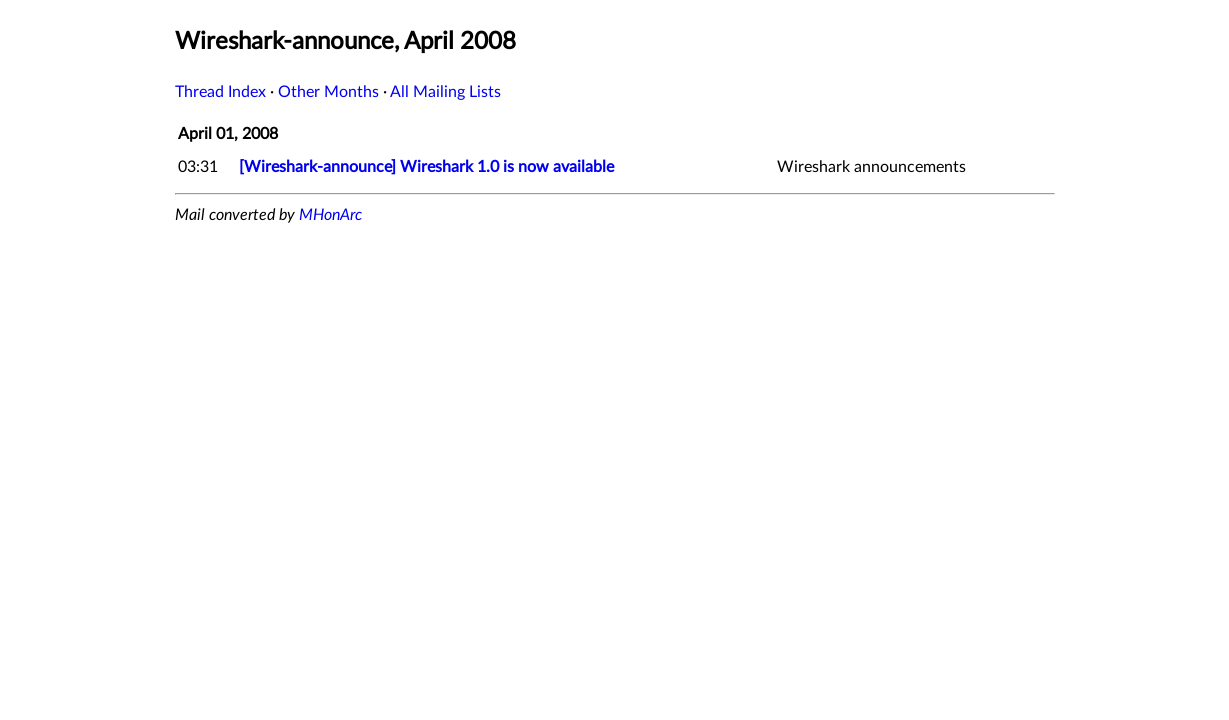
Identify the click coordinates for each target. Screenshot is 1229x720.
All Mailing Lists (445, 92)
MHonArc (330, 215)
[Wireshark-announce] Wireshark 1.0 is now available (426, 167)
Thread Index (220, 92)
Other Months (328, 92)
